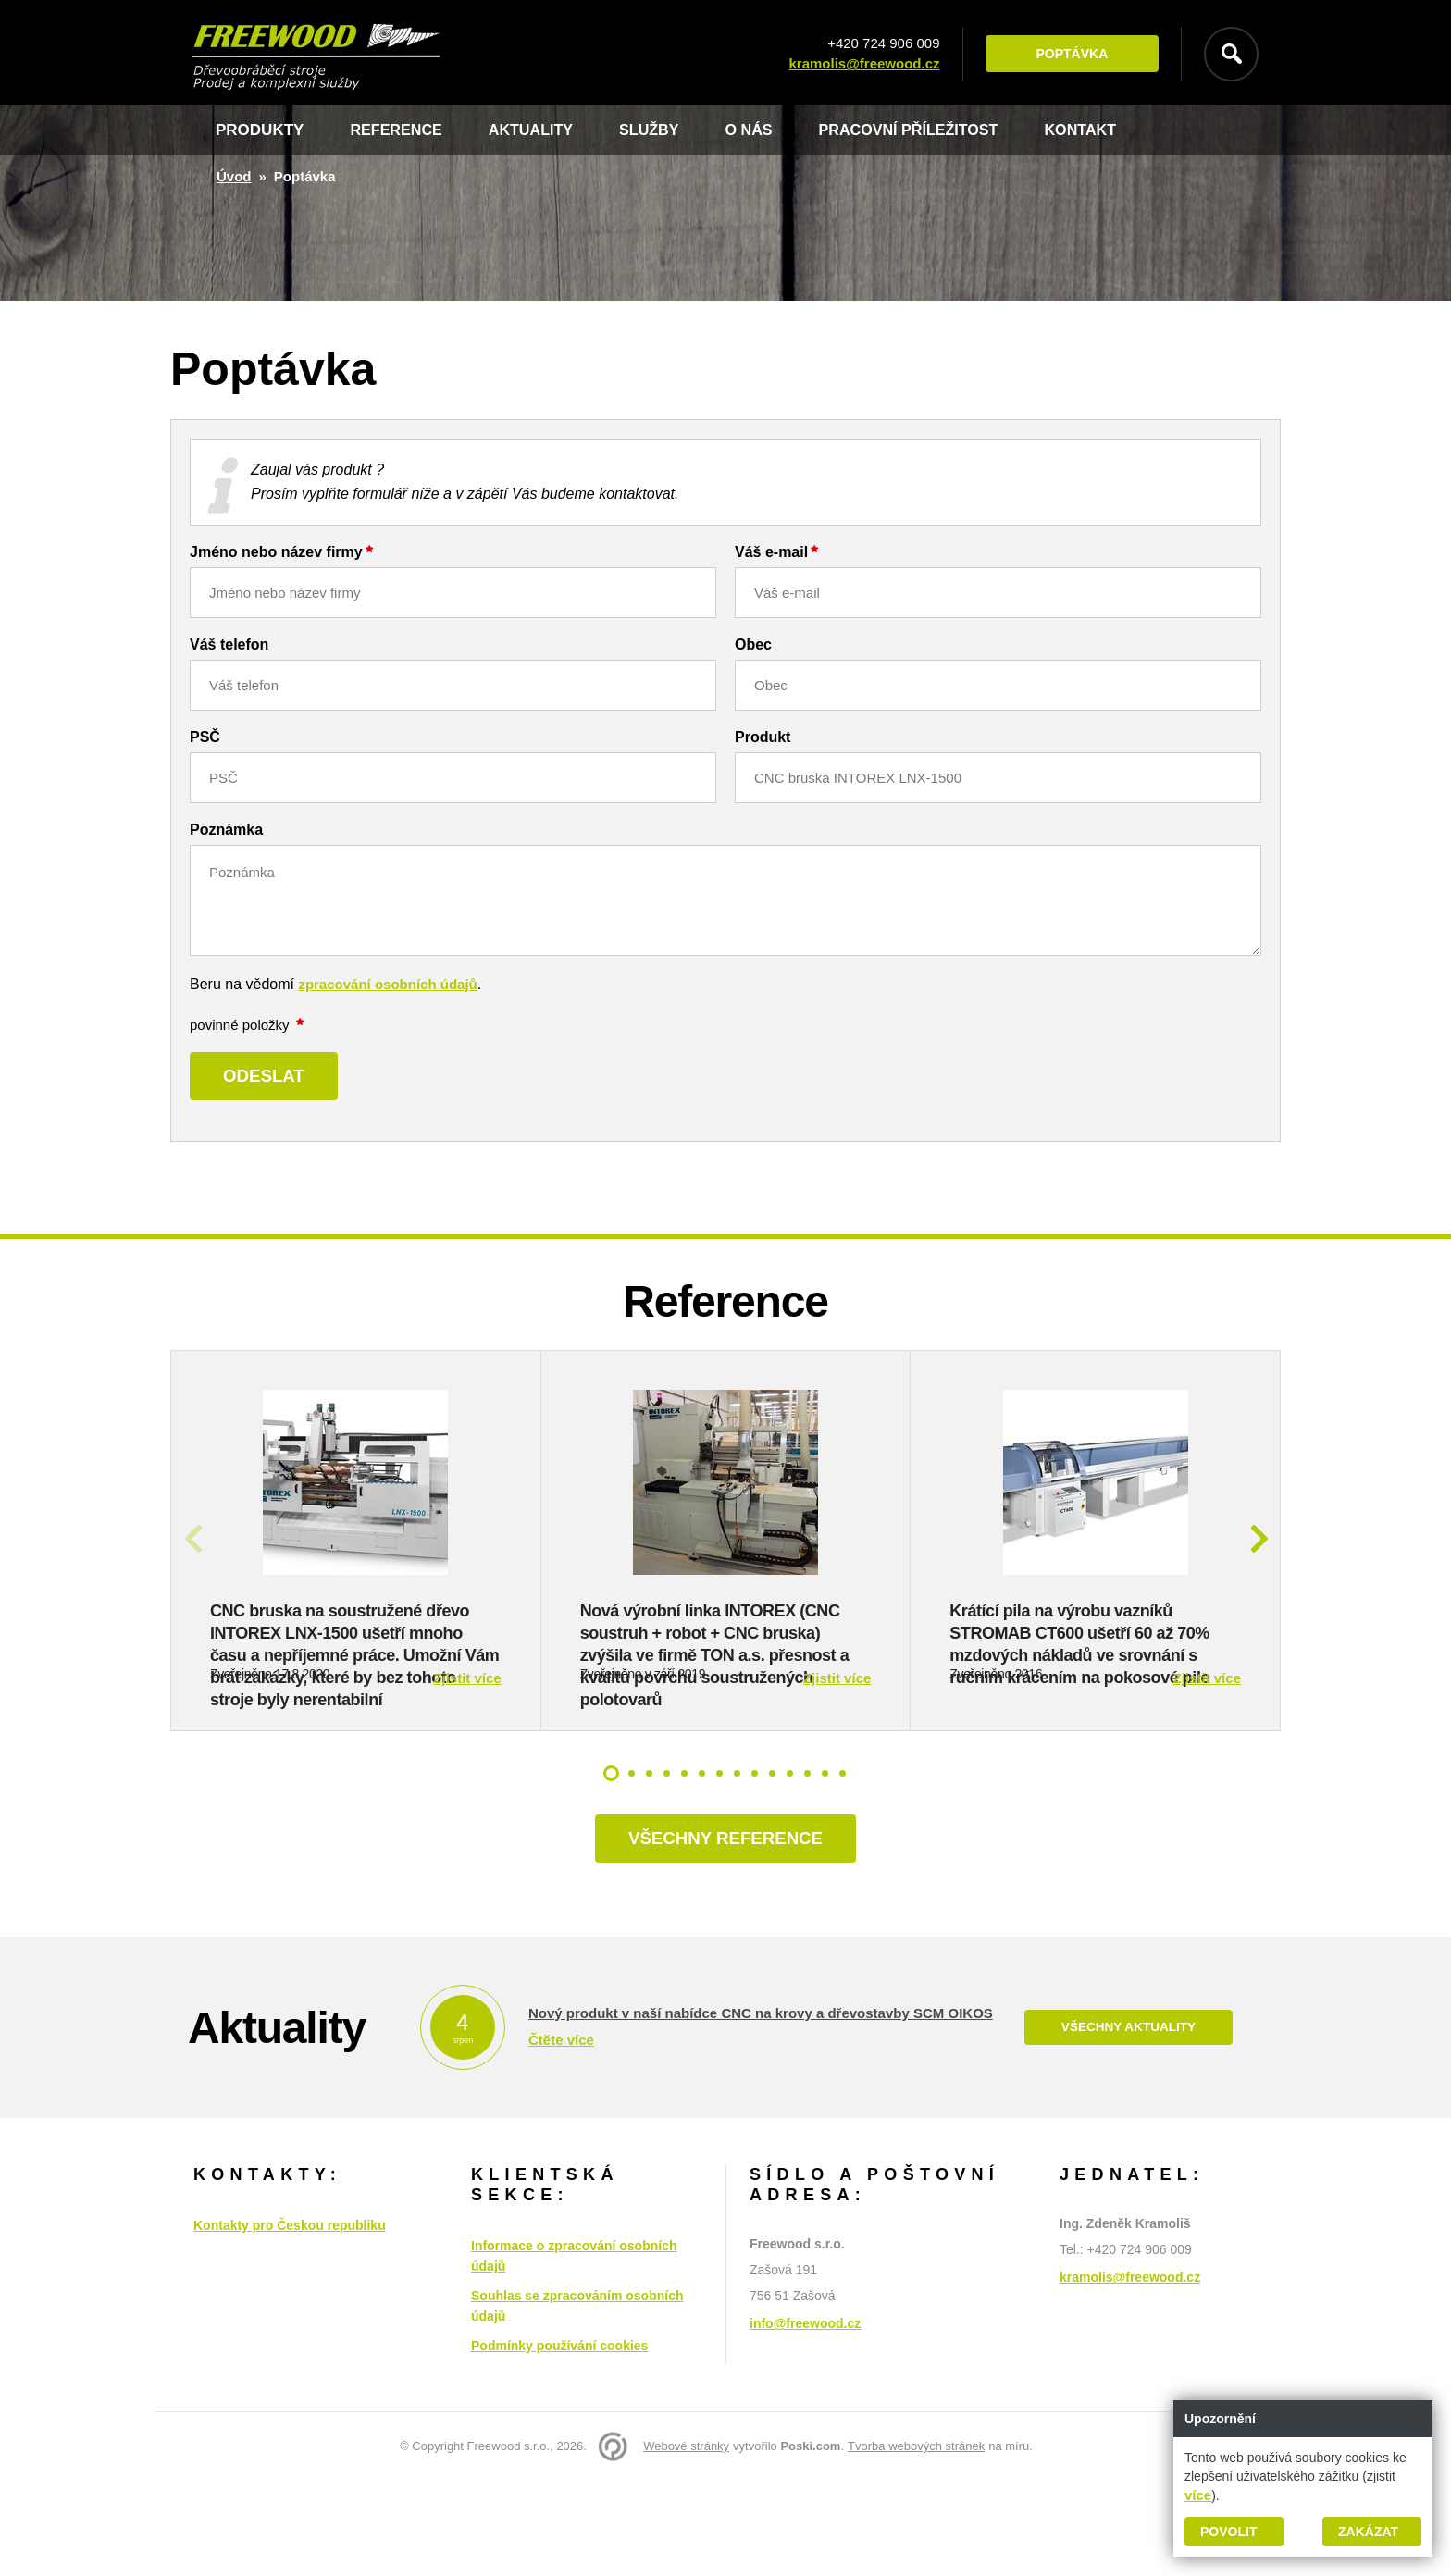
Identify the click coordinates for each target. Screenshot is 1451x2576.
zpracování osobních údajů (387, 984)
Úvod (234, 176)
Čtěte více (561, 2134)
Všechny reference (725, 1932)
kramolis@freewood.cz (859, 64)
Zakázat (1368, 2531)
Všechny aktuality (1128, 2122)
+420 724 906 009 (879, 44)
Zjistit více (467, 1770)
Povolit (1228, 2531)
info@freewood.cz (805, 2418)
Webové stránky (686, 2541)
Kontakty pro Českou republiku (289, 2320)
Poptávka (1067, 54)
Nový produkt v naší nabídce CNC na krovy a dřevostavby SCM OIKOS (760, 2107)
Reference (398, 130)
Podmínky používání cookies (559, 2441)
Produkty (260, 130)
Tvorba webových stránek (916, 2541)
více (1197, 2495)
